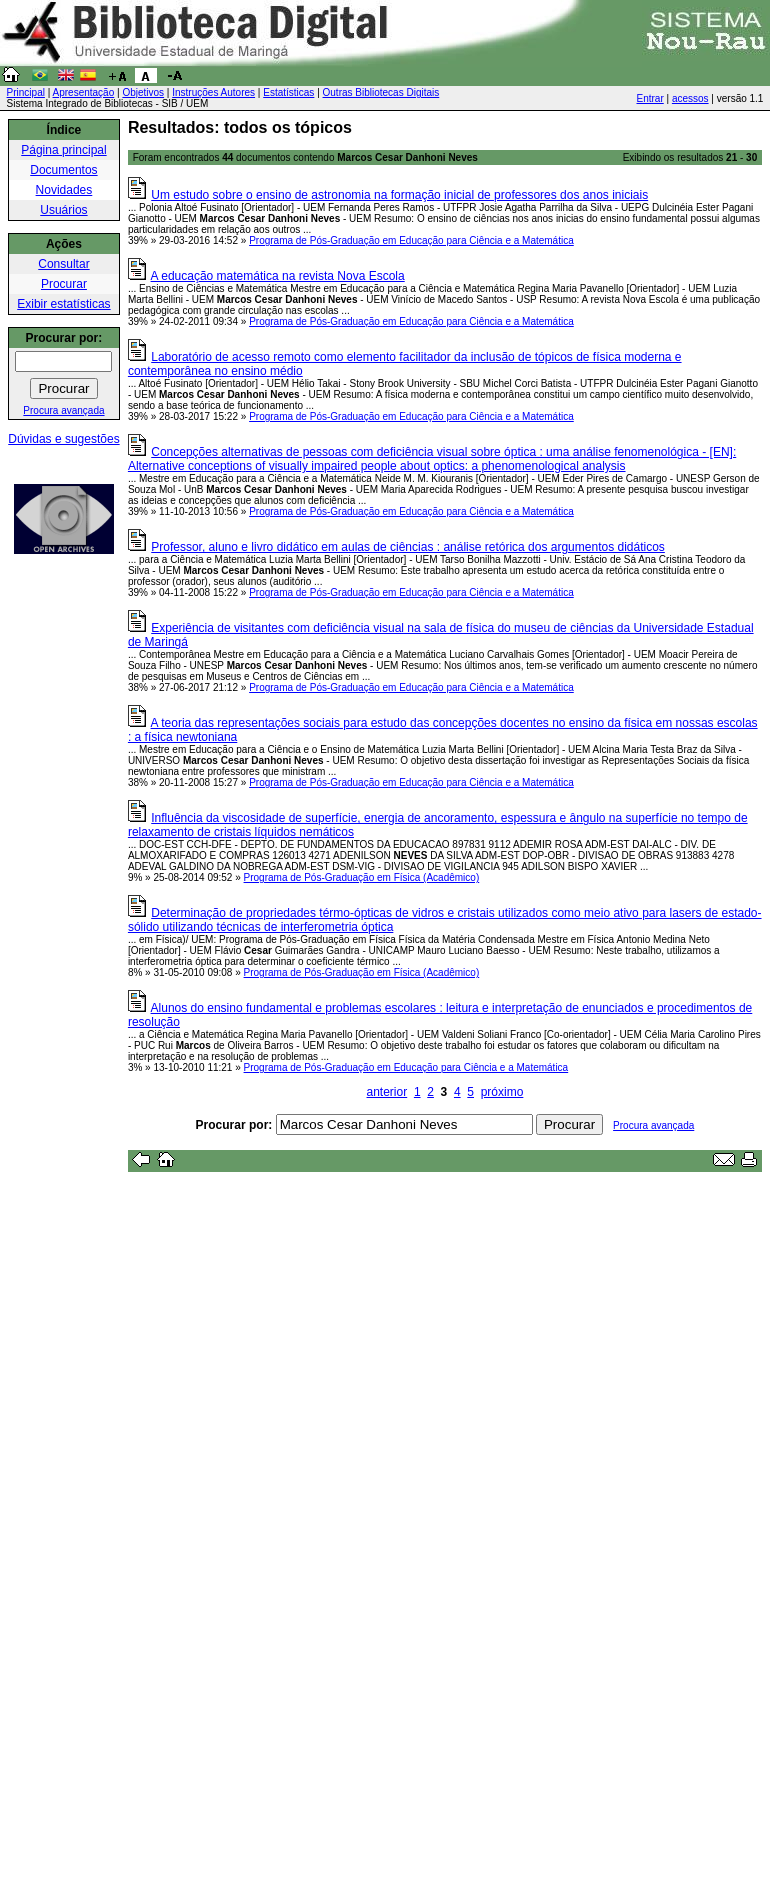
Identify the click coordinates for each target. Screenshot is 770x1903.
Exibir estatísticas (63, 304)
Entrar (650, 98)
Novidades (64, 190)
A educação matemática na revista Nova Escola (278, 276)
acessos (690, 98)
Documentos (63, 170)
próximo (502, 1092)
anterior (387, 1092)
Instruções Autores (213, 92)
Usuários (63, 210)
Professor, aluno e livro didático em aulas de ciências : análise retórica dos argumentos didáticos (408, 547)
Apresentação (84, 92)
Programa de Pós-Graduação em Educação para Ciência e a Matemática (411, 240)
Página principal (63, 150)
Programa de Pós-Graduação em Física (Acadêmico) (362, 877)
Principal (26, 92)
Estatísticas (288, 92)
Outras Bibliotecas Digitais (381, 92)
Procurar (64, 284)
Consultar (63, 264)
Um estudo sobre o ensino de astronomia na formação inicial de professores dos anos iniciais (399, 195)
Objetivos (143, 92)
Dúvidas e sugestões (63, 439)
